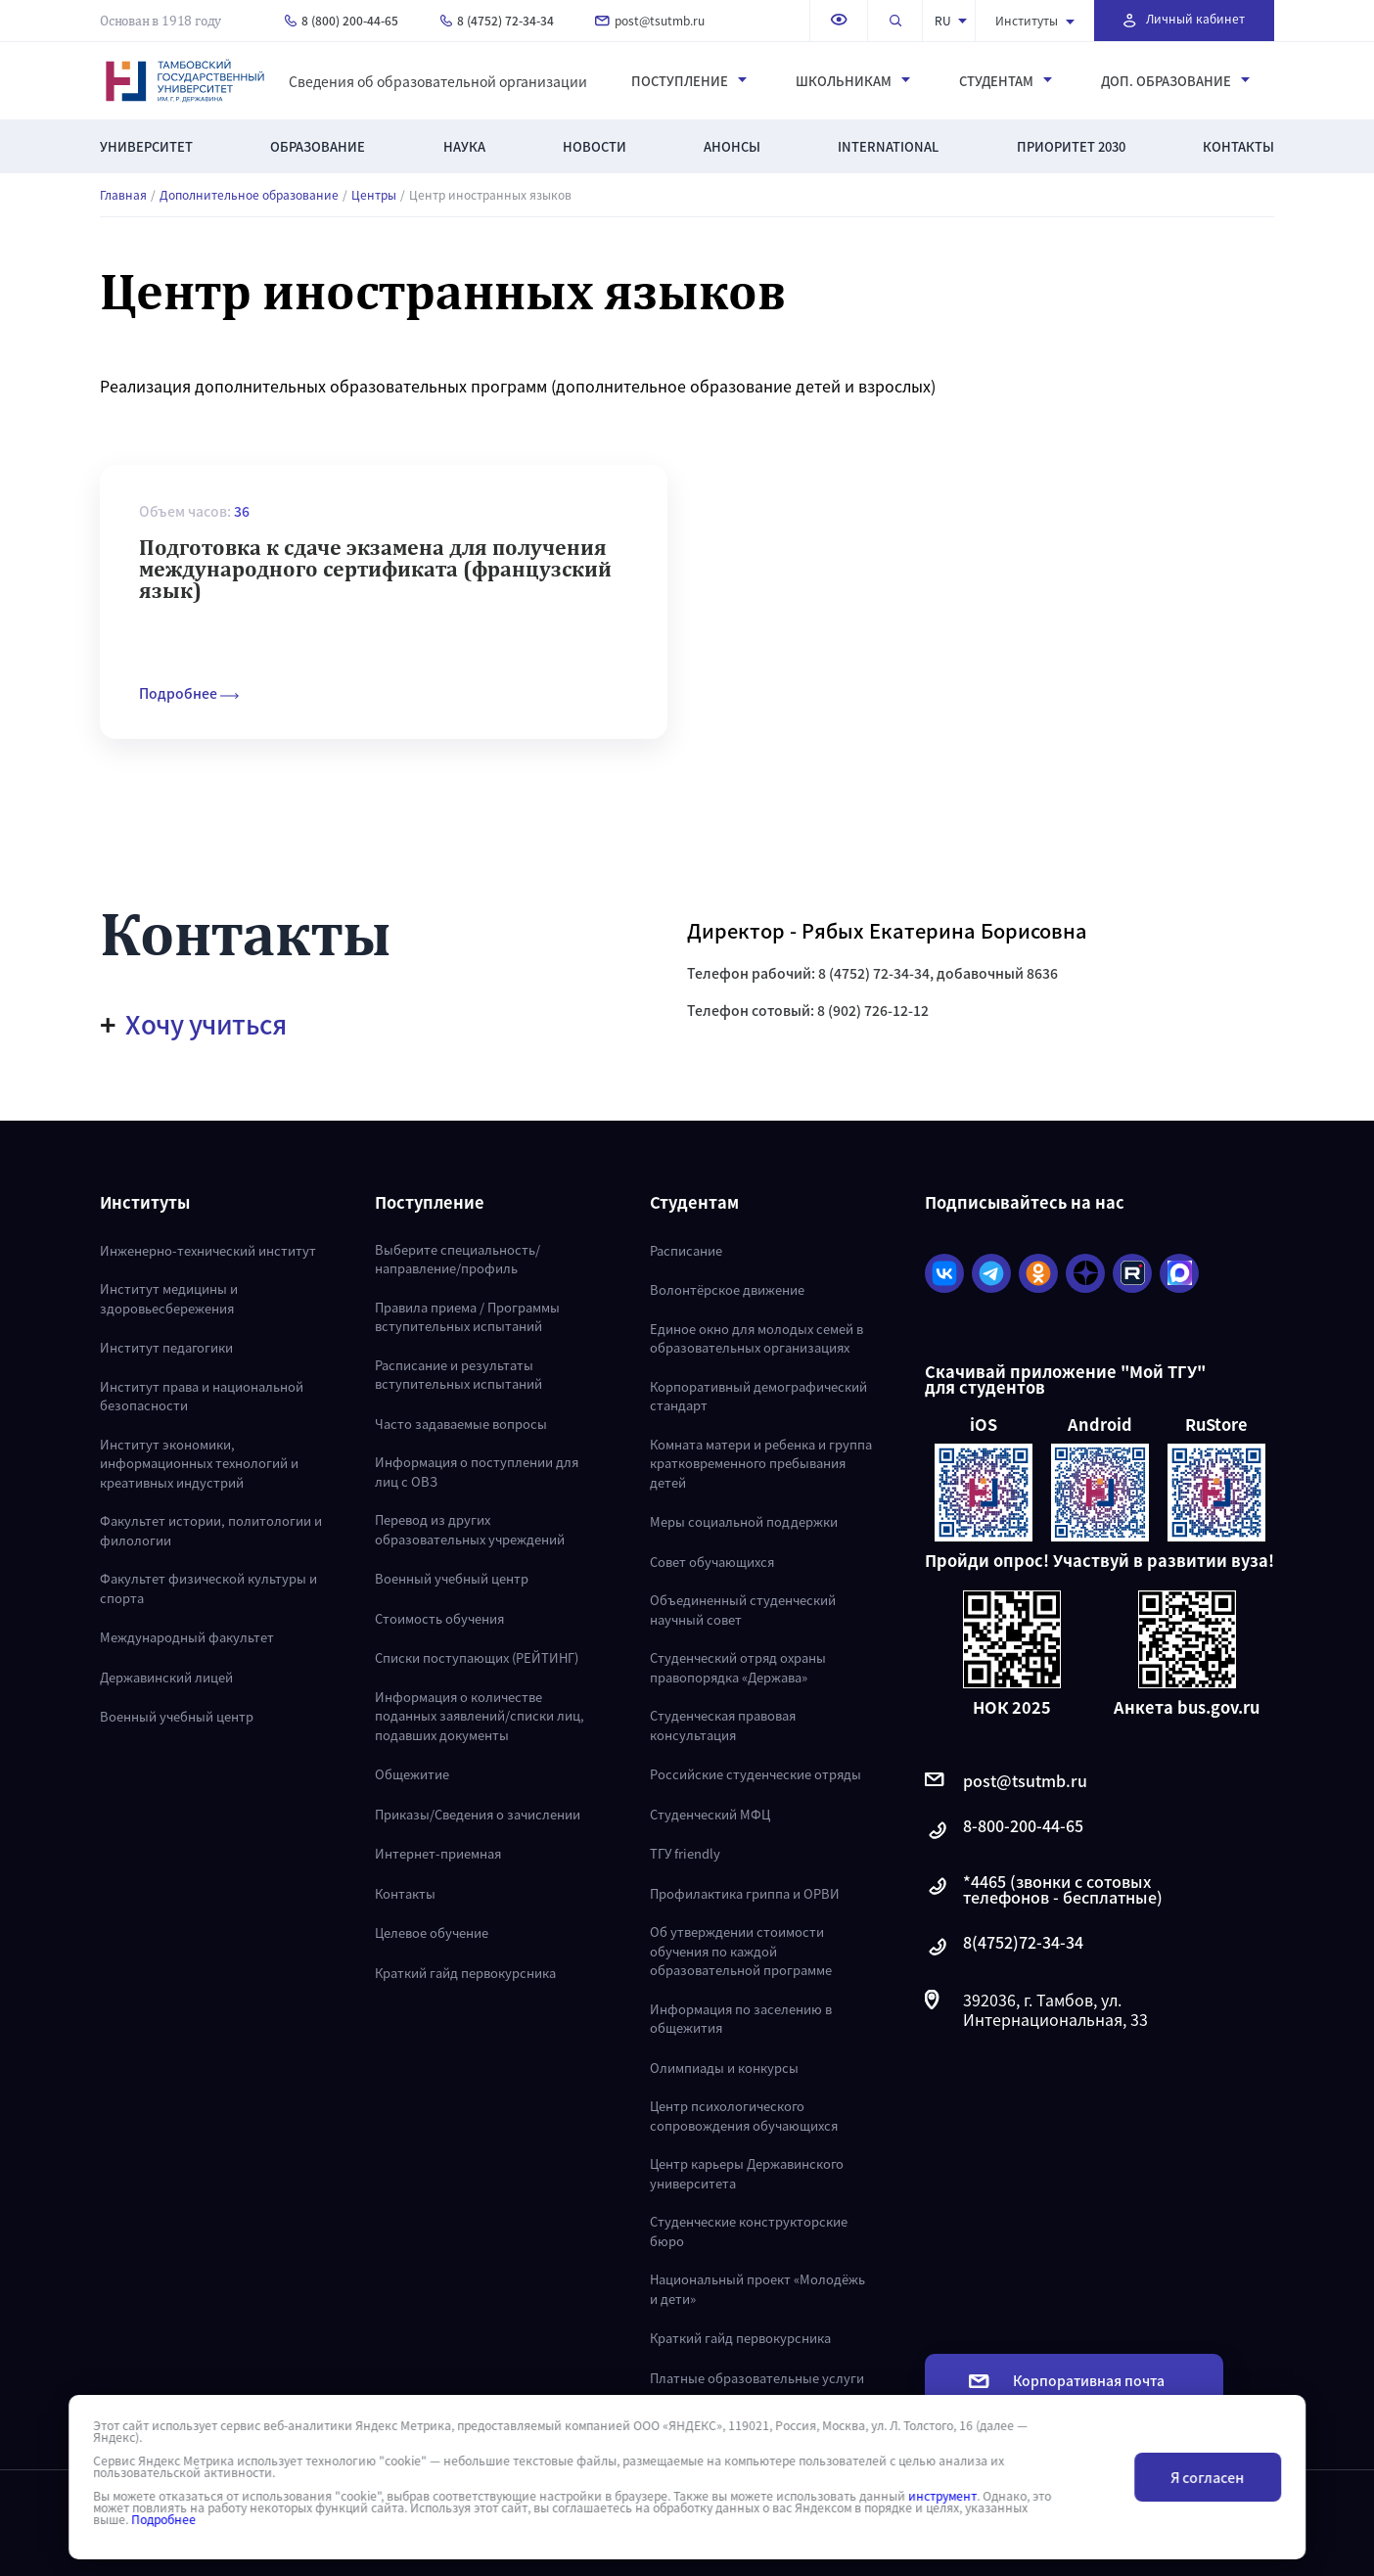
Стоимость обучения (439, 1618)
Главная (123, 195)
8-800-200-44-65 (1004, 1830)
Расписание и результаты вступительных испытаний (458, 1375)
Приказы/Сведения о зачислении (477, 1814)
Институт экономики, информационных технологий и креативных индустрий (199, 1463)
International (888, 146)
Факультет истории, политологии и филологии (211, 1530)
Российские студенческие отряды (755, 1774)
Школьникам (853, 81)
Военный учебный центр (176, 1716)
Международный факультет (187, 1637)
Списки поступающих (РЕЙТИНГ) (476, 1657)
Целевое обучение (431, 1932)
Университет (146, 146)
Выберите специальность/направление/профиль (457, 1259)
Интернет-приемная (438, 1853)
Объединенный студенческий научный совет (743, 1609)
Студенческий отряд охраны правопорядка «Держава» (738, 1667)
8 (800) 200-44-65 (341, 20)
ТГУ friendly (685, 1853)
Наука (464, 146)
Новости (594, 146)
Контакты (1238, 146)
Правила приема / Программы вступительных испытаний (467, 1317)
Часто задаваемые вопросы (461, 1423)
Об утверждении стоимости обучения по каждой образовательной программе (741, 1950)
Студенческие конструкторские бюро (748, 2231)
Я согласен (1207, 2477)
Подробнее (163, 2519)
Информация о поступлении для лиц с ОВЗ (476, 1471)
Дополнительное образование (249, 195)
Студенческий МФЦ (710, 1814)
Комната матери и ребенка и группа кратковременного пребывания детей (761, 1463)
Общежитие (412, 1774)
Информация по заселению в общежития (741, 2019)
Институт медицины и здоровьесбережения (169, 1298)
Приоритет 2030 (1071, 146)
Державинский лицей (166, 1677)
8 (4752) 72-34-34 (497, 20)
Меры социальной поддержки (744, 1521)
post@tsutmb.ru (650, 20)
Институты (1035, 20)
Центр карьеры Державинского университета (747, 2173)
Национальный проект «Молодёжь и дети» (757, 2289)
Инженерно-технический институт (208, 1250)
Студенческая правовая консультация (723, 1725)
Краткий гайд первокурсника (465, 1972)
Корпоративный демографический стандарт (758, 1396)
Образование (317, 146)
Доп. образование (1175, 81)
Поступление (689, 81)
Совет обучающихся (712, 1561)
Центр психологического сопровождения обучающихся (744, 2115)
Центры (373, 195)
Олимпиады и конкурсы (724, 2067)
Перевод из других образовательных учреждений (470, 1529)
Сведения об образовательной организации (438, 81)
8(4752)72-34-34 (1004, 1947)
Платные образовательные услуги (757, 2378)
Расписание (686, 1250)
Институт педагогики (166, 1347)
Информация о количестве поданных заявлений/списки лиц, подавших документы (479, 1715)
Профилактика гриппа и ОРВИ (745, 1893)
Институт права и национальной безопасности (201, 1396)
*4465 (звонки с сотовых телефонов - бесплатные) (1044, 1889)
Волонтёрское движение (727, 1289)
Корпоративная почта (1067, 2380)
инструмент (942, 2496)
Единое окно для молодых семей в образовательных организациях (756, 1338)
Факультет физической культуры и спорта (208, 1588)
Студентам (1005, 81)
